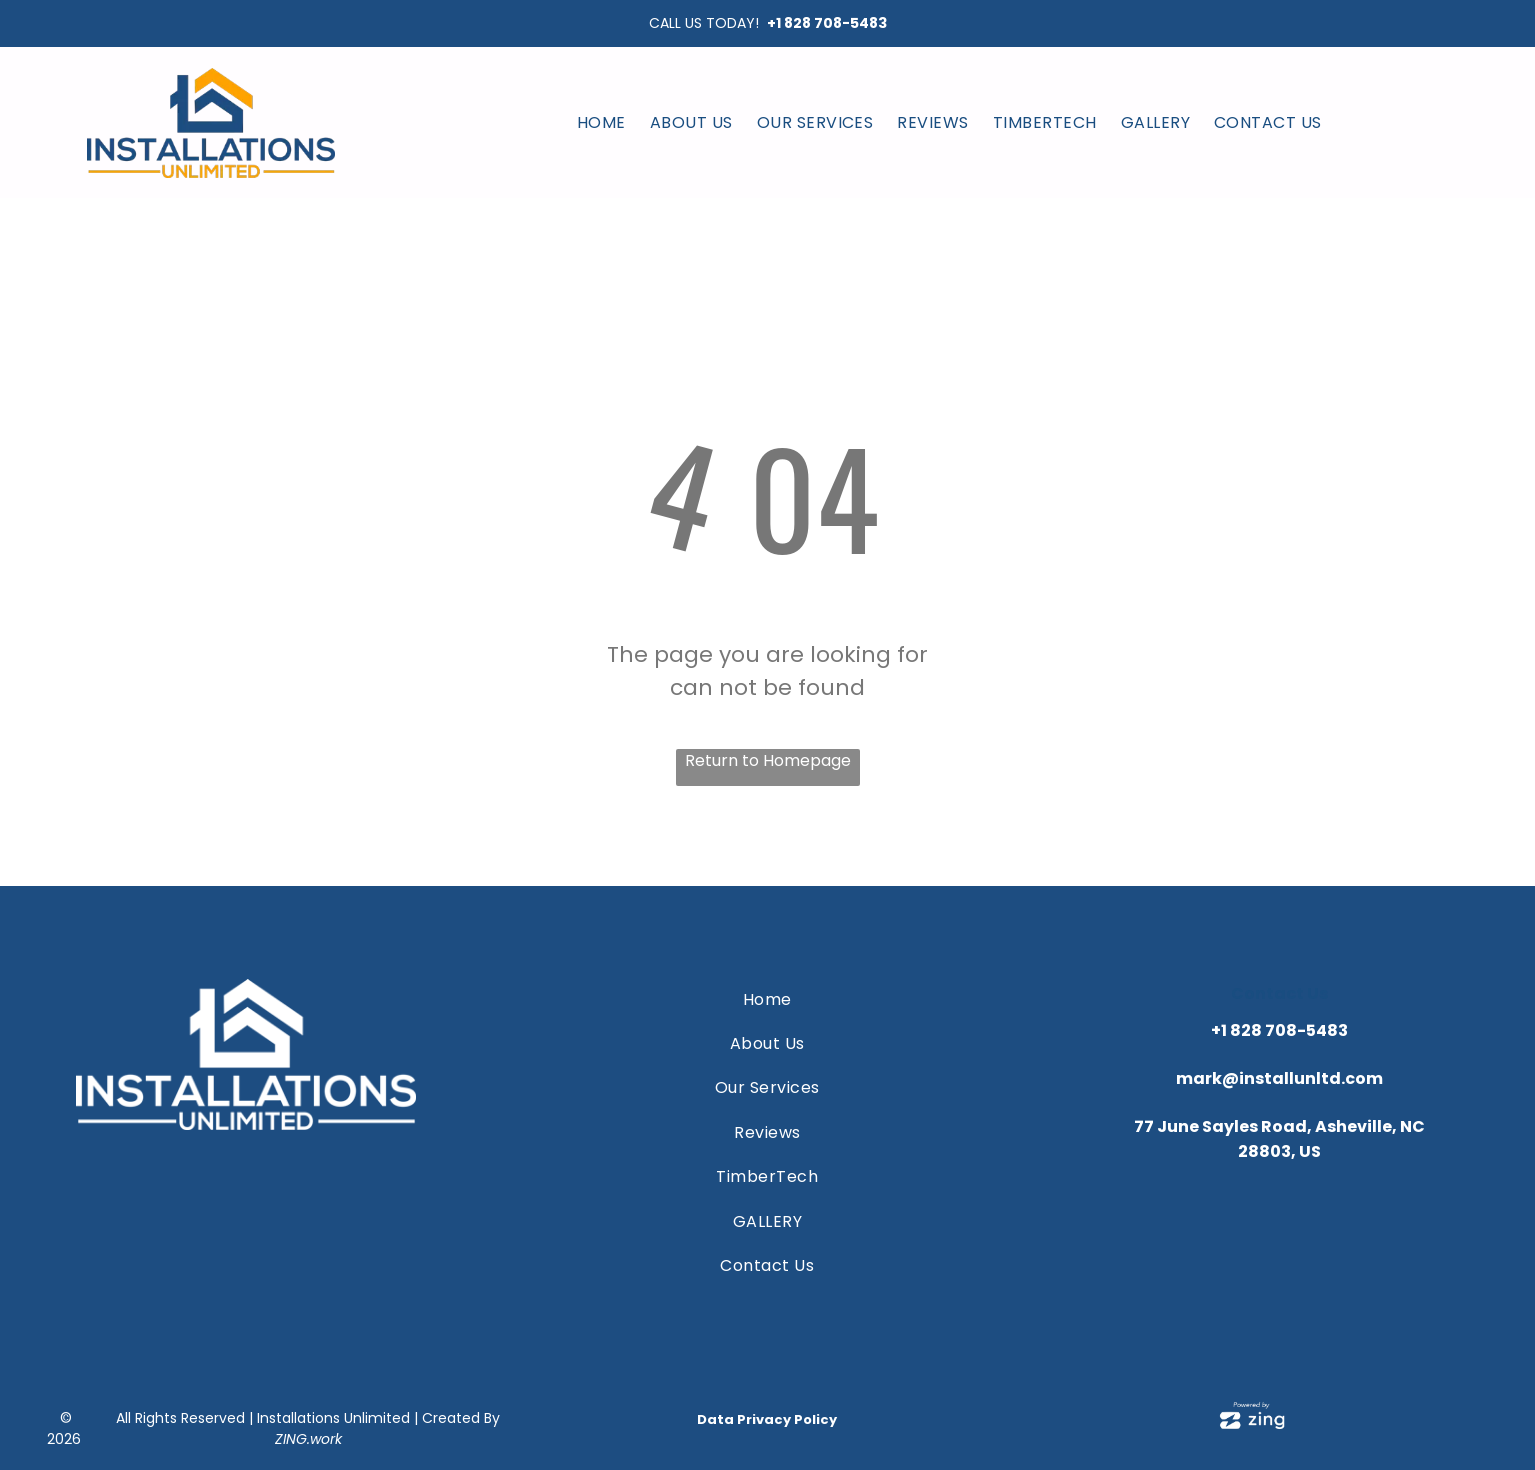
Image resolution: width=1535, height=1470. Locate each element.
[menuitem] (601, 122)
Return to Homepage (768, 760)
